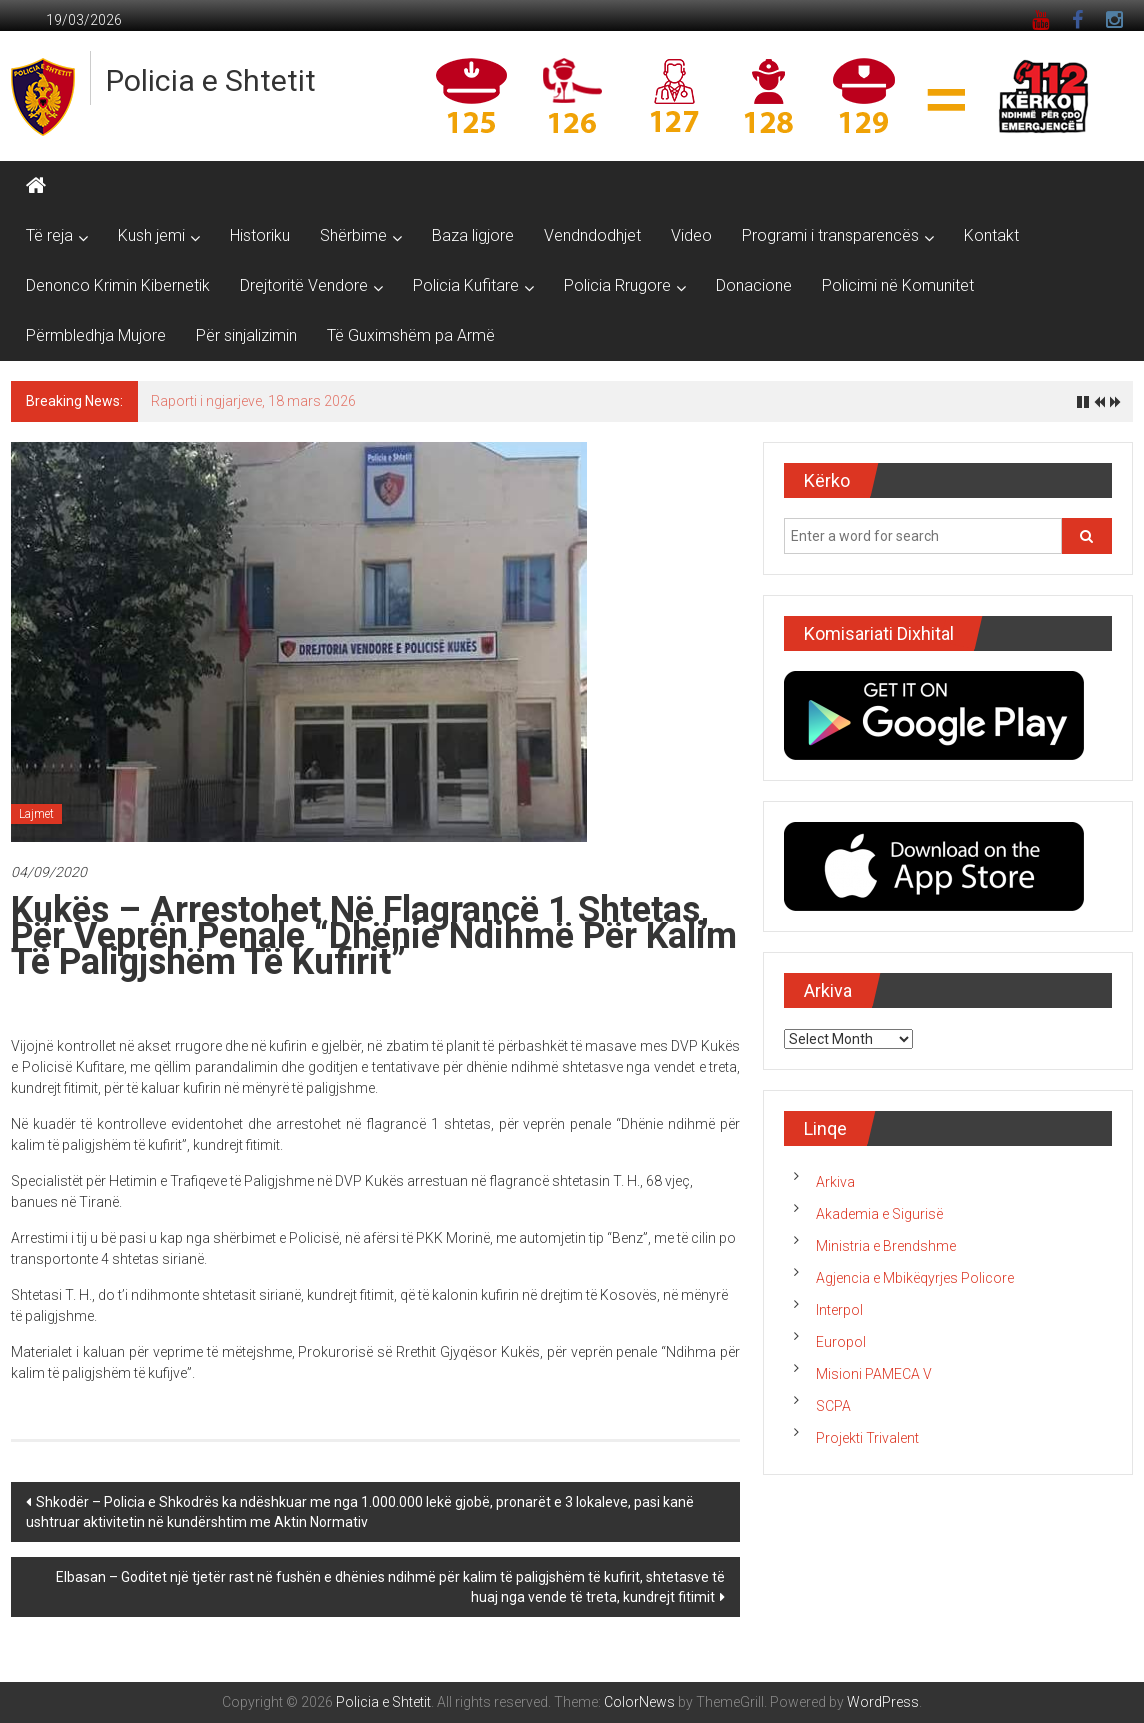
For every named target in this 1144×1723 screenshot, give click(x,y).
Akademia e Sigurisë (879, 1214)
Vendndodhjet (592, 235)
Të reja (49, 235)
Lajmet (36, 814)
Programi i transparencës (830, 235)
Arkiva (835, 1182)
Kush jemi (151, 235)
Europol (841, 1342)
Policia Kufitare (466, 285)
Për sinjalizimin (246, 335)
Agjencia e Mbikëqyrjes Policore (915, 1278)
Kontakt (991, 235)
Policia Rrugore (617, 285)
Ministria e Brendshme (886, 1246)
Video (691, 235)
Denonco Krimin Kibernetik (118, 285)
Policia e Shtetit (211, 80)
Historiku (260, 235)
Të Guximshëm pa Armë (411, 335)
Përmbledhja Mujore (96, 335)
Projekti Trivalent (867, 1438)
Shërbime (353, 235)
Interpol (839, 1310)
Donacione (754, 285)
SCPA (833, 1406)
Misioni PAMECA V (874, 1374)
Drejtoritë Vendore (304, 285)
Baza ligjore (473, 235)
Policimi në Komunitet (898, 285)
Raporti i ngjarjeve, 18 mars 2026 (253, 401)
